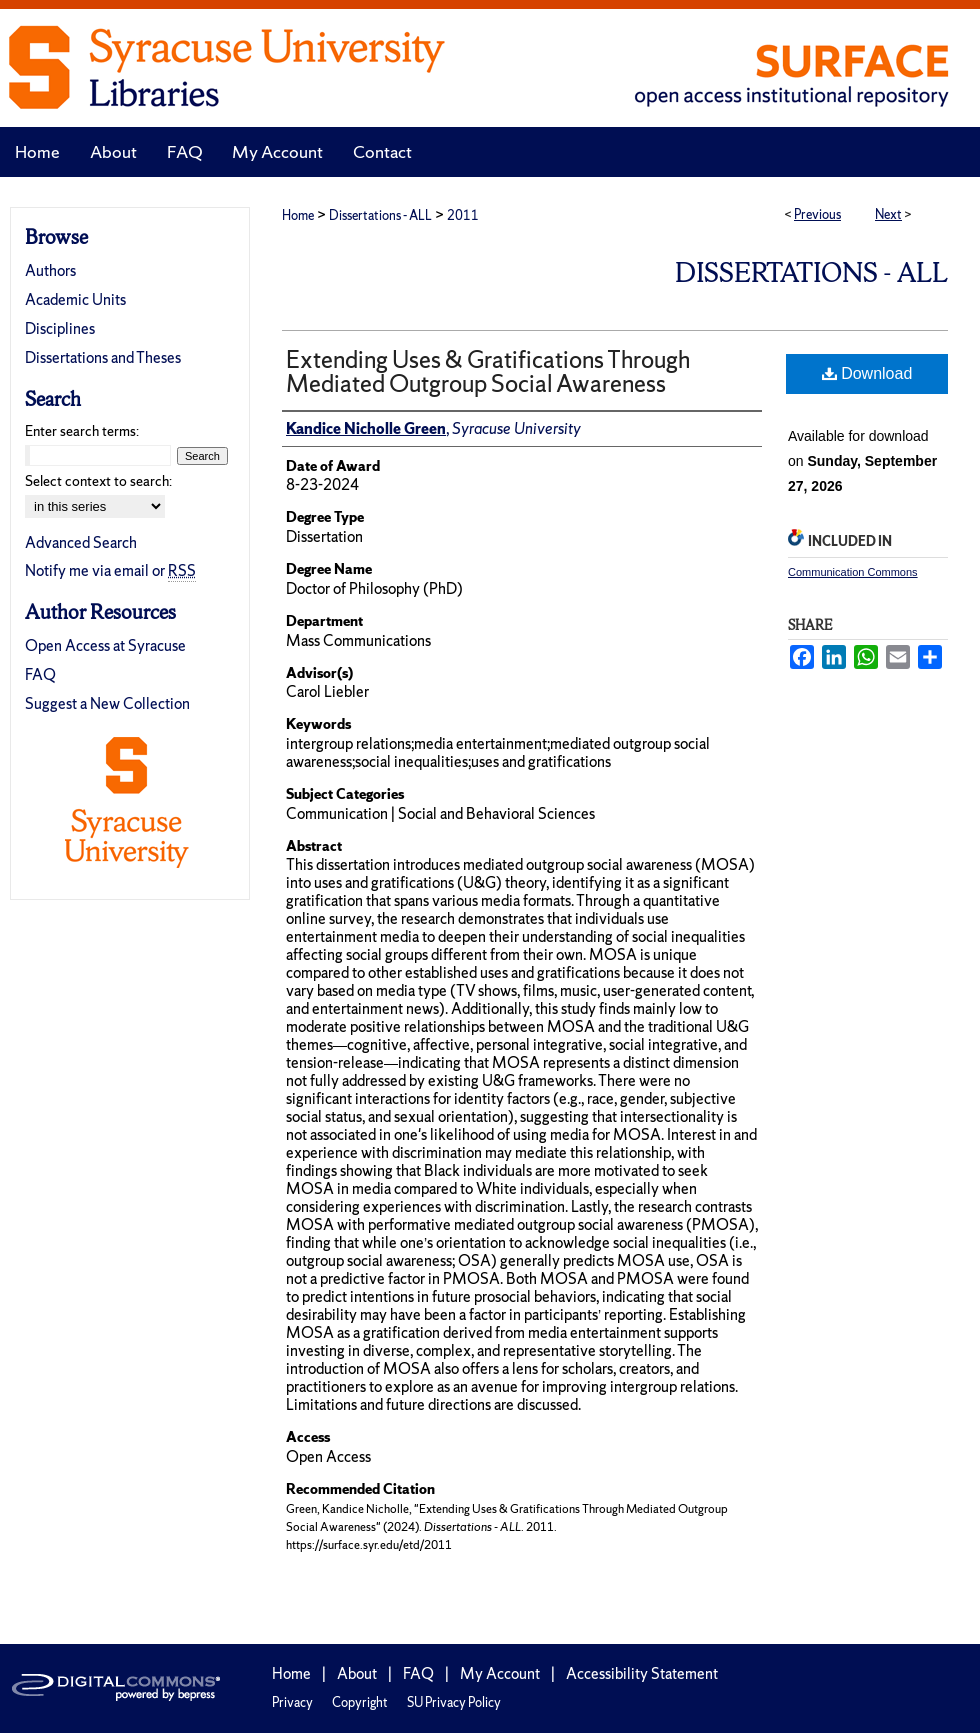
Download (867, 373)
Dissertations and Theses (103, 357)
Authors (50, 270)
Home (298, 215)
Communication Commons (853, 572)
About (357, 1673)
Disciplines (60, 328)
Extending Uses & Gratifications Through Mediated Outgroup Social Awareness (488, 371)
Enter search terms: (82, 431)
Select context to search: (98, 481)
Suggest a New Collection (107, 703)
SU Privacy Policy (454, 1702)
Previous (817, 214)
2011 (463, 215)
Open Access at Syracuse (105, 645)
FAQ (40, 674)
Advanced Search (81, 542)
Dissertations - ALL (380, 215)
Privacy (292, 1702)
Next (888, 214)
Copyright (360, 1702)
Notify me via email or (110, 570)
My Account (500, 1673)
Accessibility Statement (642, 1673)
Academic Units (75, 299)
